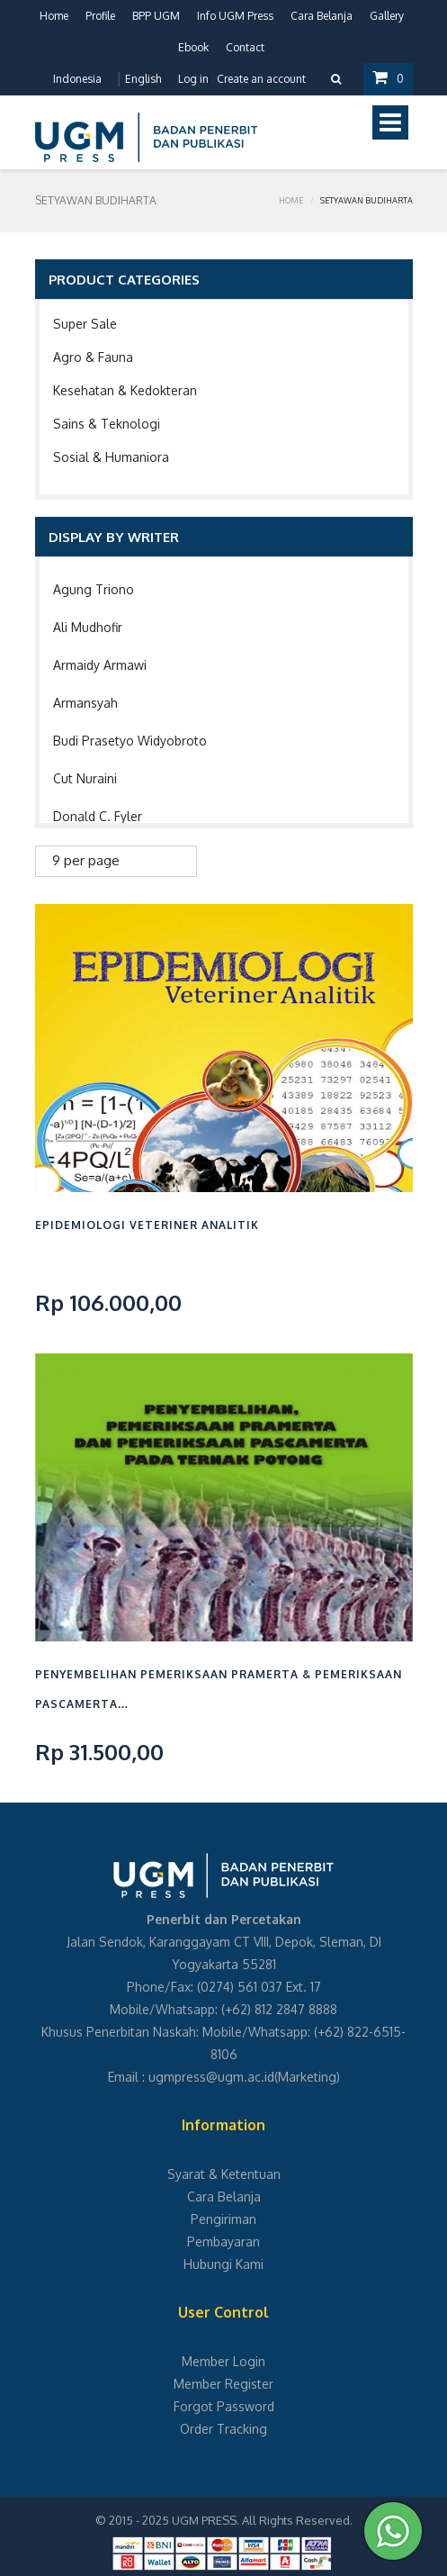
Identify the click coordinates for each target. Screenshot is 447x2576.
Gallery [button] (387, 16)
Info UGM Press (235, 16)
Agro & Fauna (93, 357)
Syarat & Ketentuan (224, 2174)
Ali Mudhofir (87, 627)
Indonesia (77, 79)
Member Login (223, 2361)
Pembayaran (223, 2241)
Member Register (223, 2383)
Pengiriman (223, 2219)
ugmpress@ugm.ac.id (211, 2076)
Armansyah (85, 702)
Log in (193, 79)
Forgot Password (224, 2406)
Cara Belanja (322, 16)
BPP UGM (156, 16)
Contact (245, 47)
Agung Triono (93, 589)
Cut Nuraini (85, 778)
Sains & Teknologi (106, 423)
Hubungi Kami (223, 2264)
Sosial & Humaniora (111, 457)
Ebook (193, 47)
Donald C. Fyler (97, 816)
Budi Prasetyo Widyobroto (130, 740)
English (143, 79)
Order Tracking (223, 2428)
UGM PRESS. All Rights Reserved (261, 2520)
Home (54, 16)
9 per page (86, 860)
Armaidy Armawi (100, 665)
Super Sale (85, 323)
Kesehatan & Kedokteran (125, 390)
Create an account (261, 79)
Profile (100, 16)
